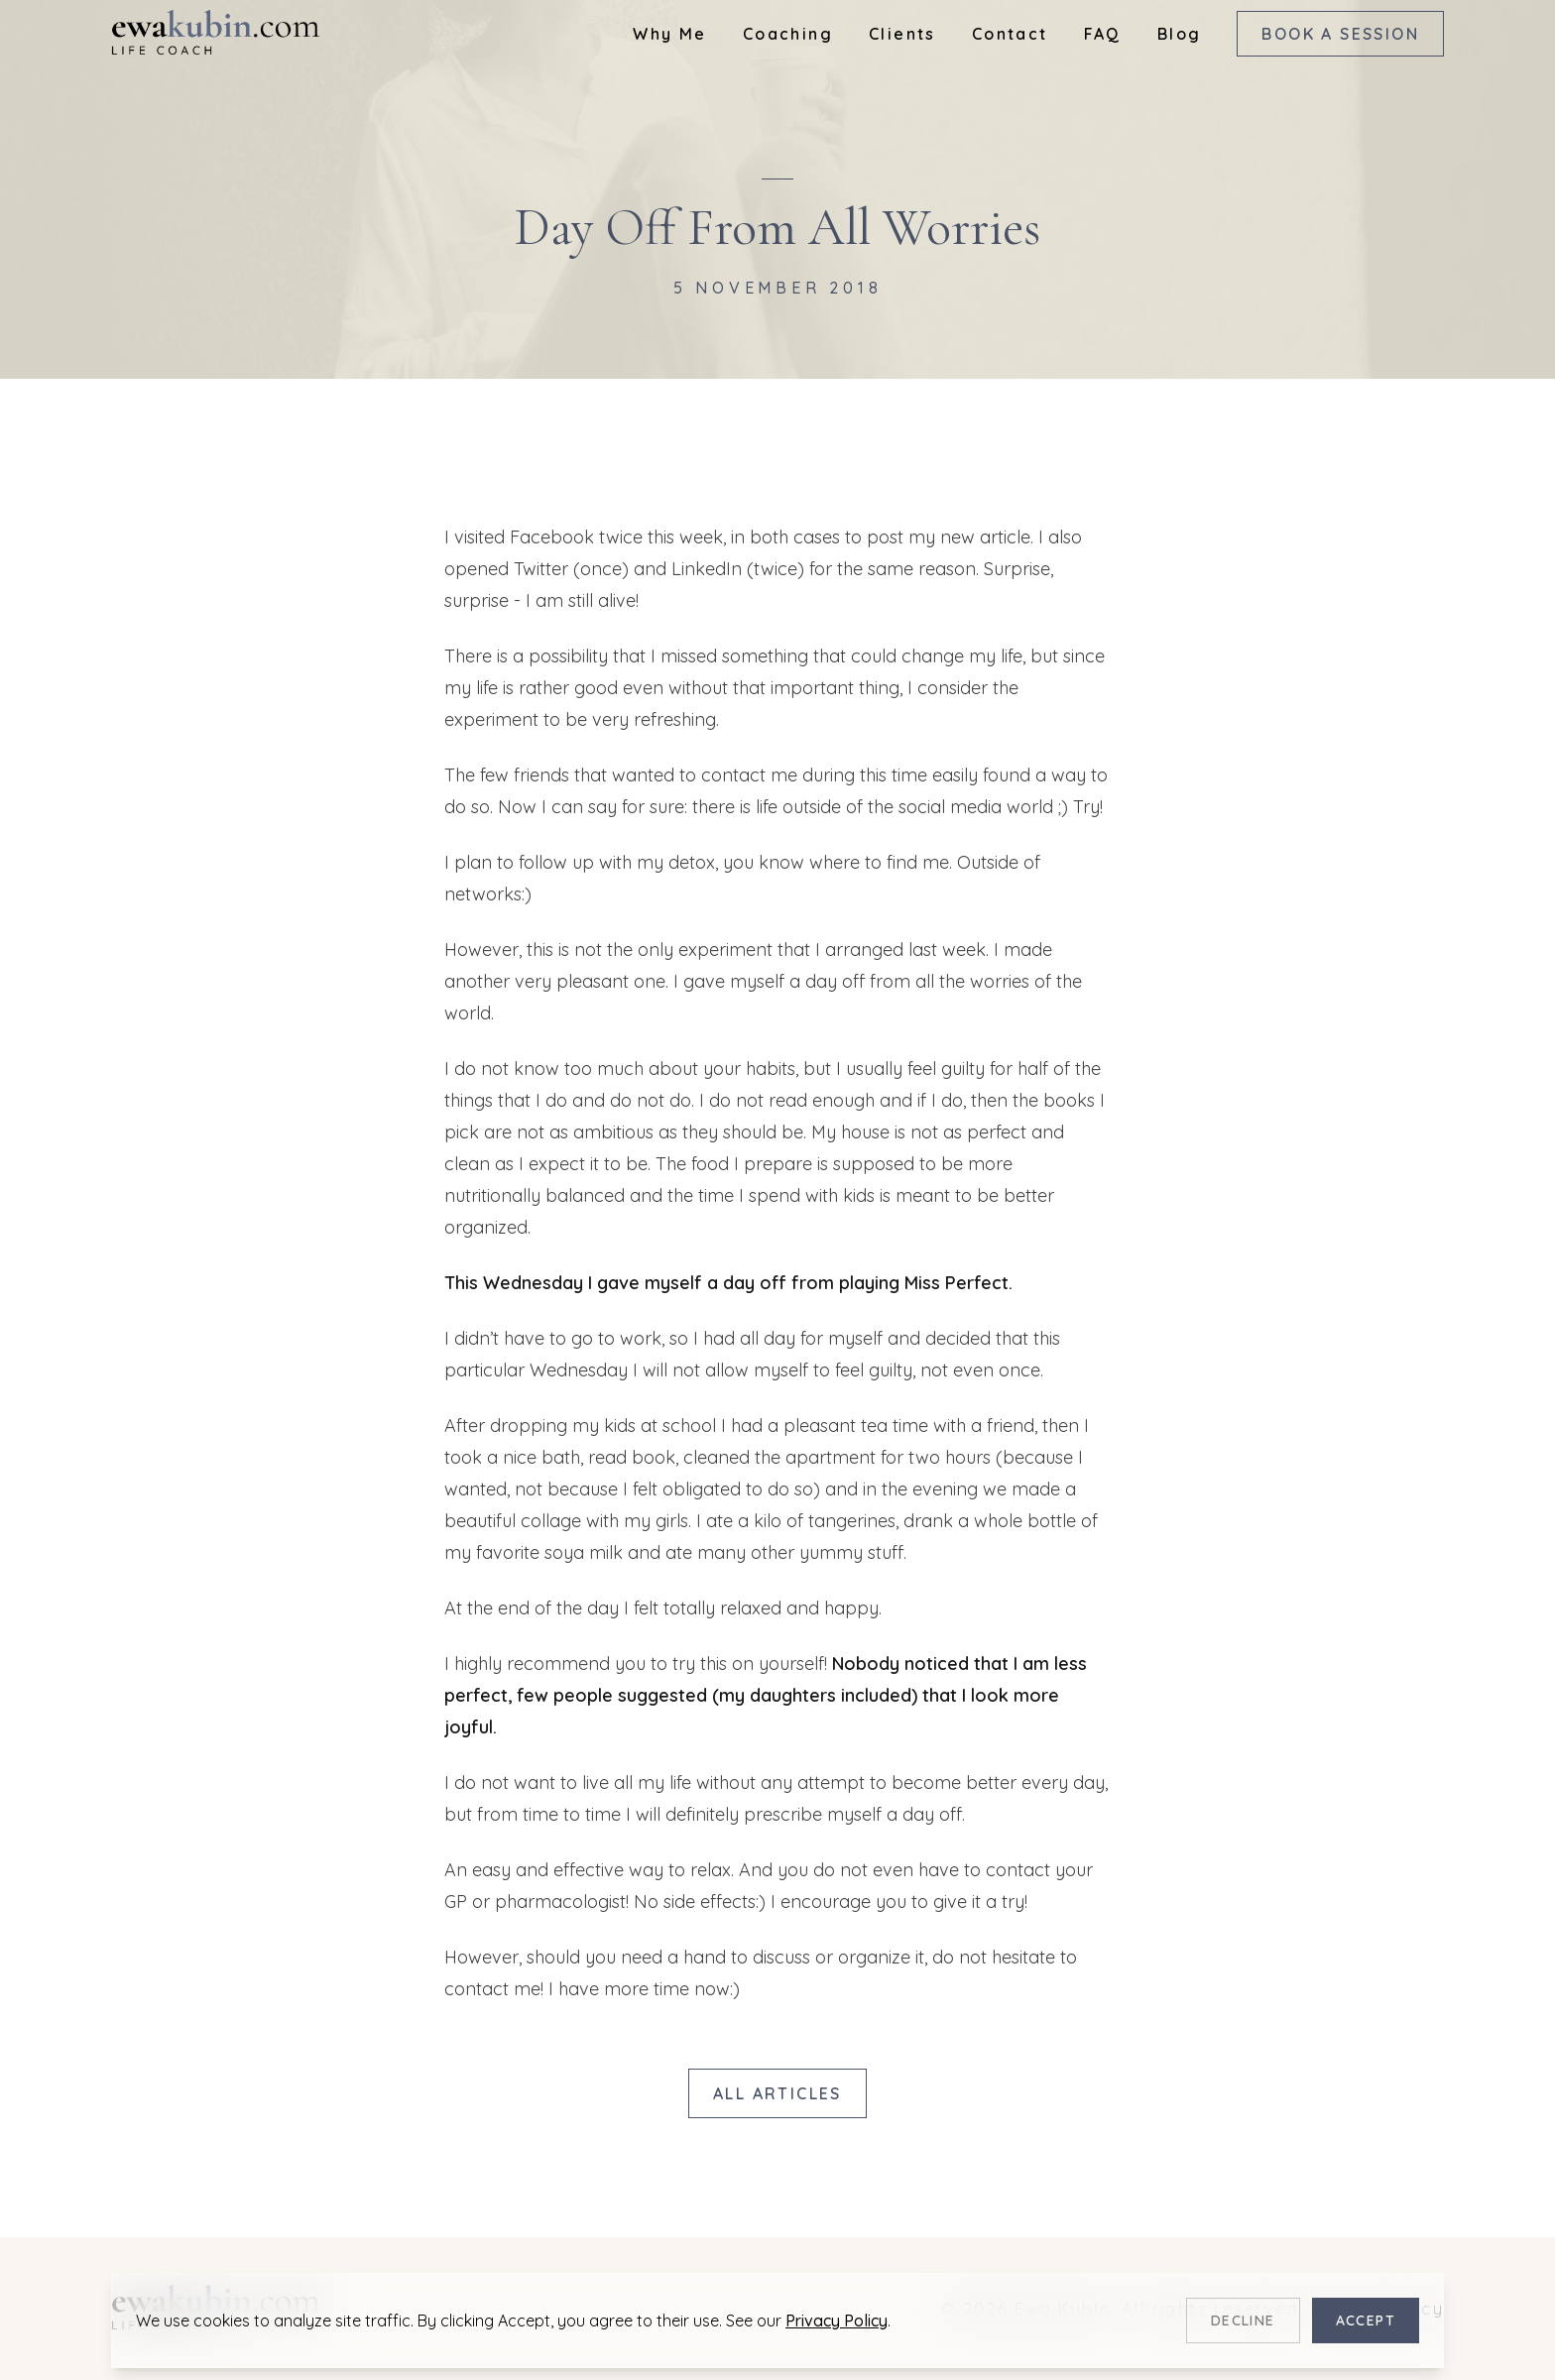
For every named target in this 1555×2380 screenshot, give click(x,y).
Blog (1179, 34)
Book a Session (1340, 34)
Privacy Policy (836, 2320)
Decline (1243, 2320)
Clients (902, 34)
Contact (1010, 34)
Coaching (788, 34)
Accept (1365, 2320)
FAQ (1103, 34)
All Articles (777, 2093)
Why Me (669, 34)
